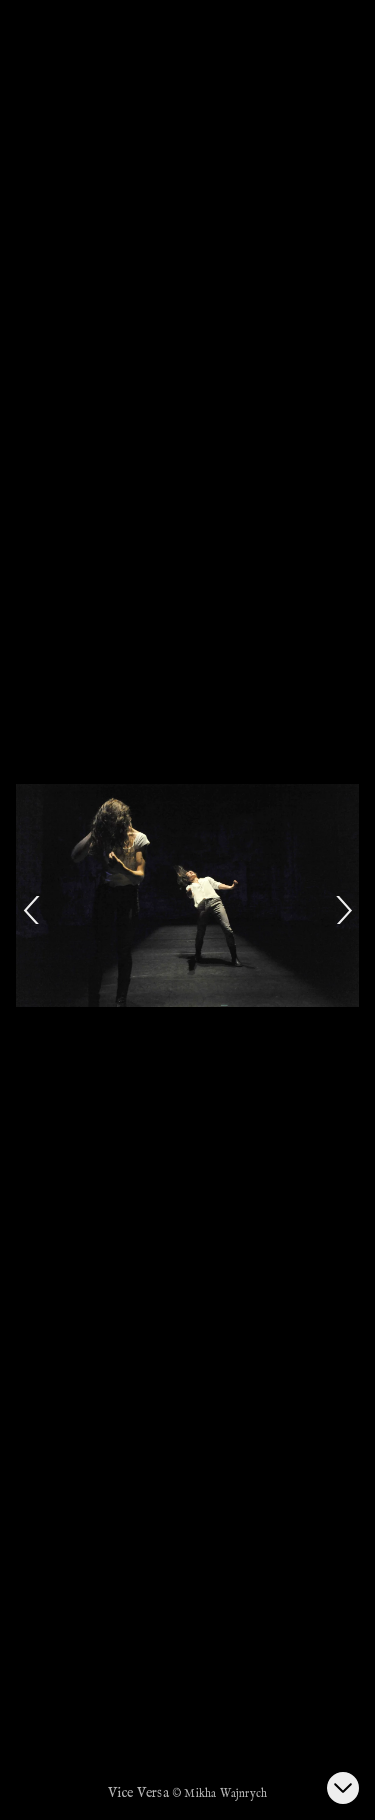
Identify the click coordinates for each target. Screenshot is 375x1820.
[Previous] (32, 910)
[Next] (343, 910)
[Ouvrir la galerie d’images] (343, 1788)
